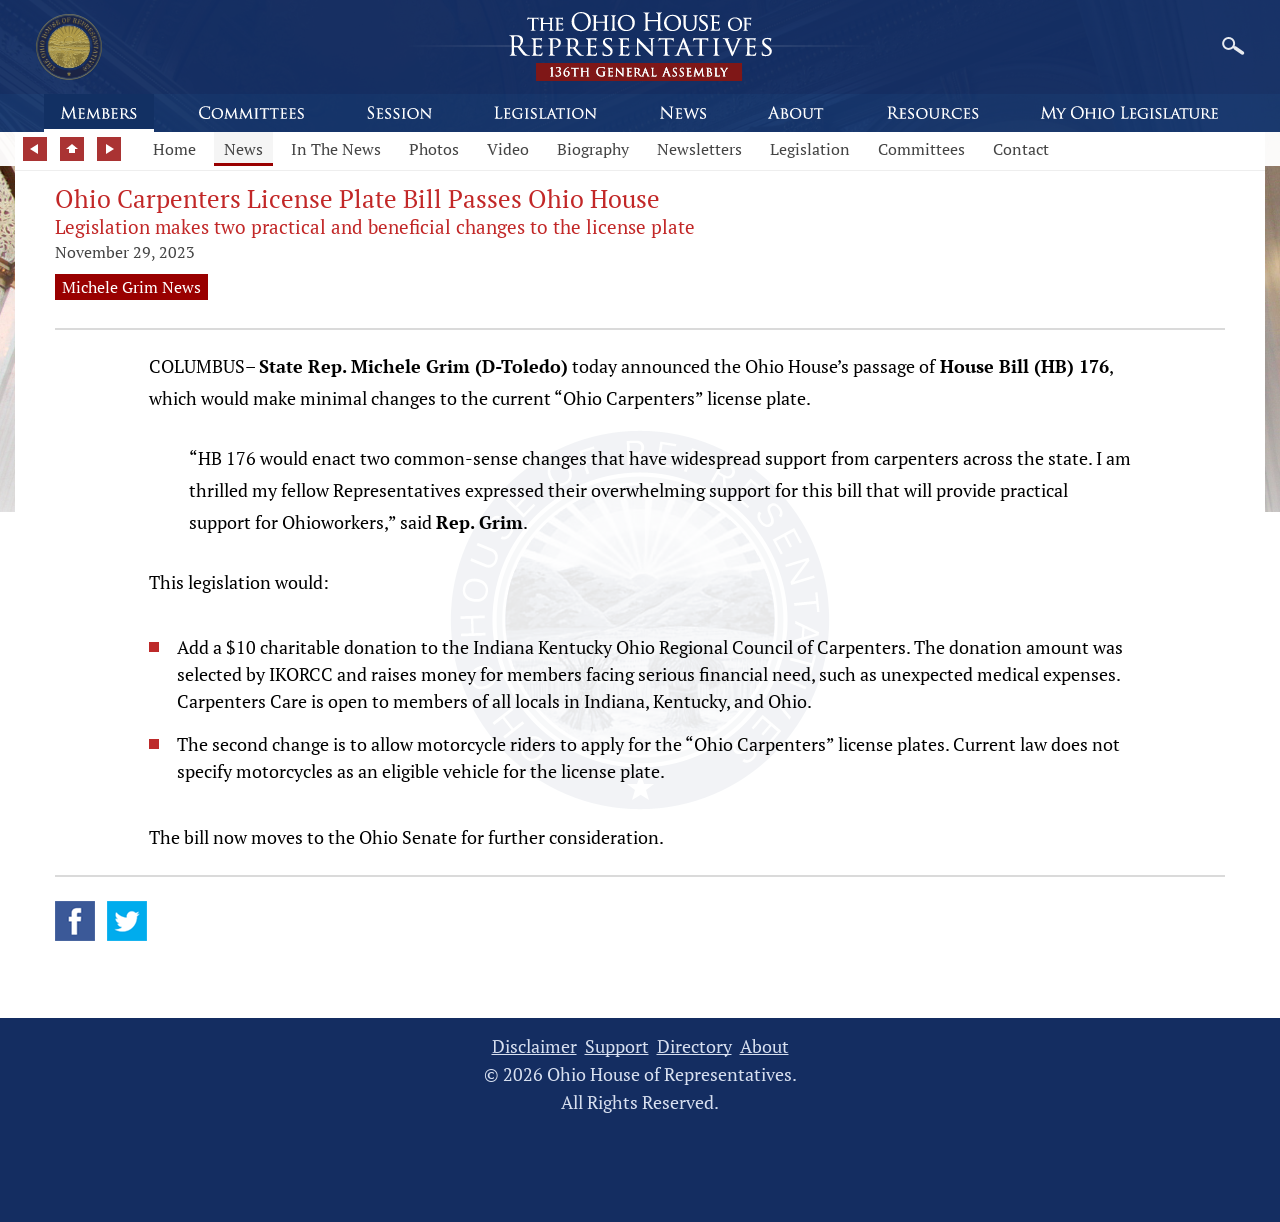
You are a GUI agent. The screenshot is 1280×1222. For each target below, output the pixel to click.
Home (174, 149)
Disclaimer (534, 1046)
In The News (336, 149)
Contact (1021, 149)
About (764, 1046)
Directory (694, 1046)
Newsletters (699, 149)
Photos (434, 149)
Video (508, 149)
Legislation (810, 149)
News (243, 149)
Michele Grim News (131, 287)
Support (617, 1046)
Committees (921, 149)
